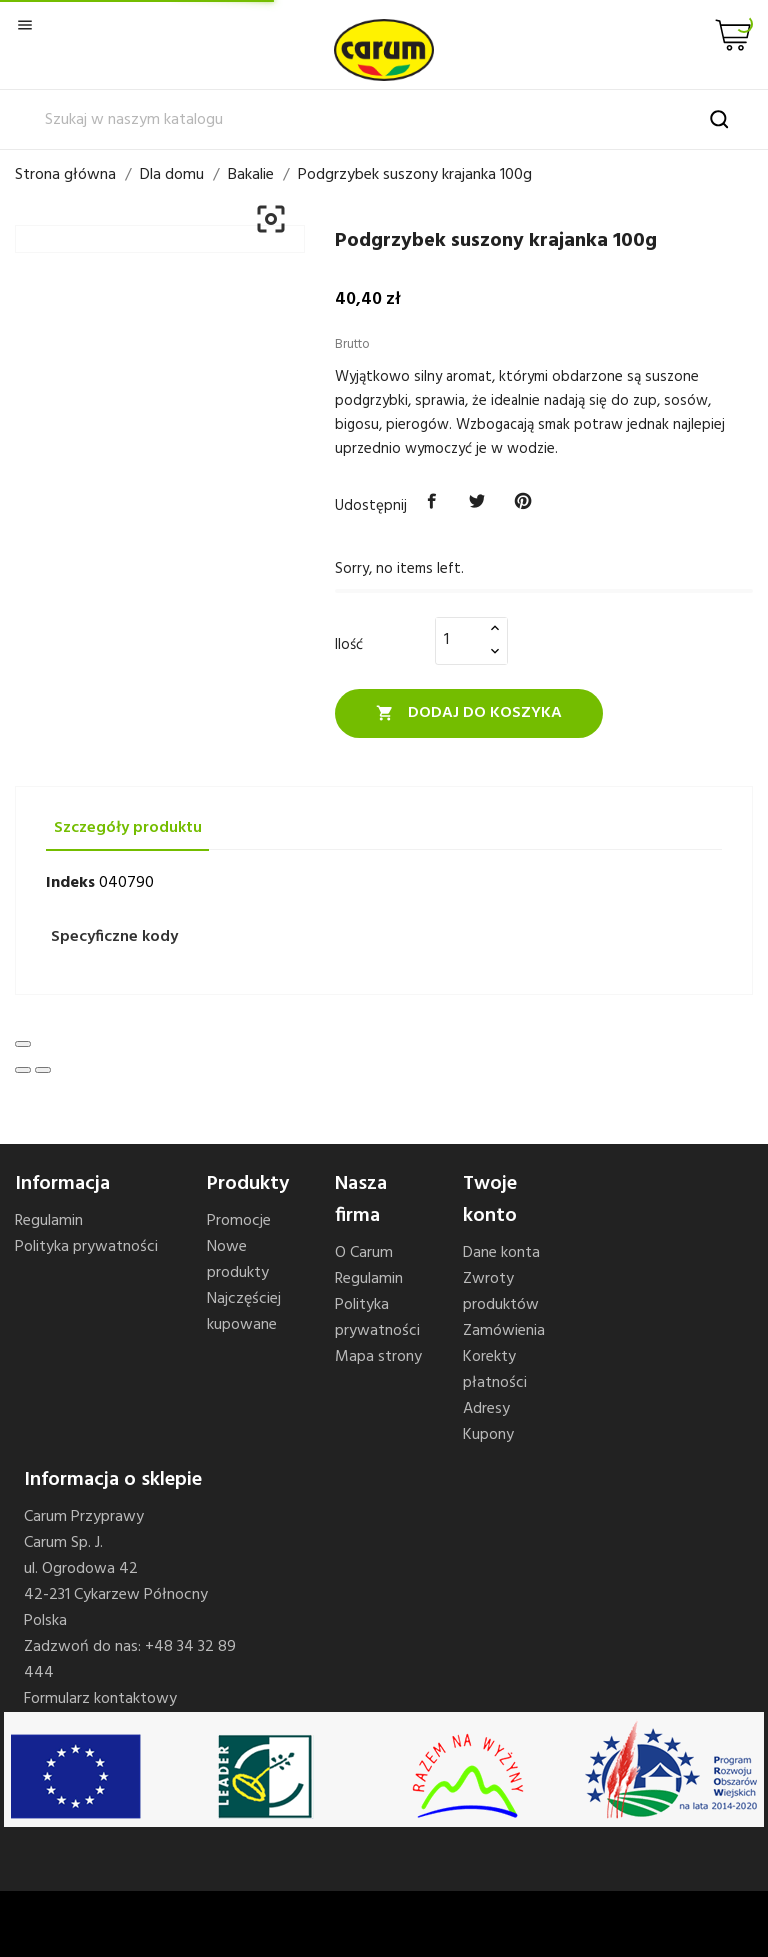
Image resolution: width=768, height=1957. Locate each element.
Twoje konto (490, 1200)
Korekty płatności (495, 1370)
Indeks (70, 883)
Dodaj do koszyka (469, 713)
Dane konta (501, 1253)
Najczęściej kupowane (244, 1312)
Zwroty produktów (501, 1292)
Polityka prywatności (86, 1247)
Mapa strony (378, 1357)
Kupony (488, 1435)
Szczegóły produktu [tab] (128, 828)
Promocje (239, 1221)
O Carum (364, 1253)
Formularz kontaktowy (100, 1699)
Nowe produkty (238, 1260)
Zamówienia (504, 1331)
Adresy (486, 1409)
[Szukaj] (384, 120)
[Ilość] (460, 640)
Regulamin (49, 1221)
